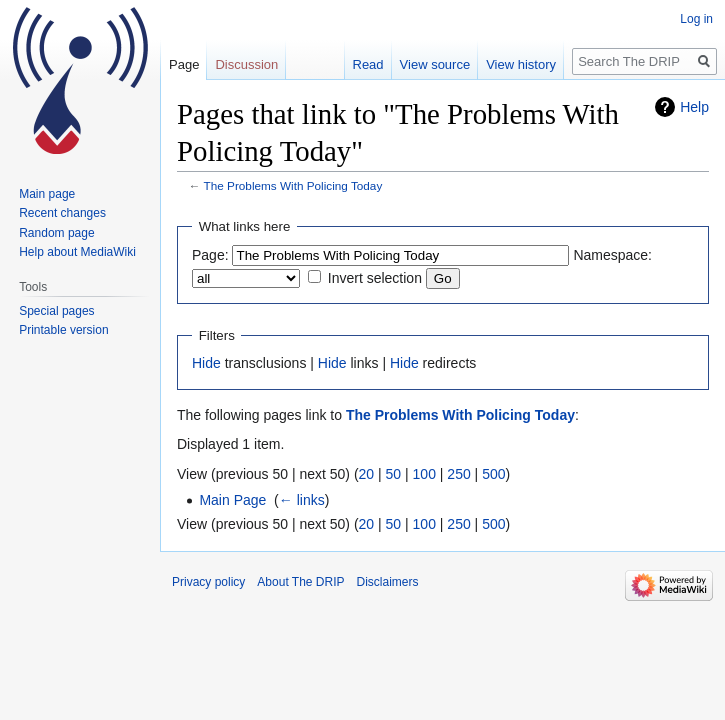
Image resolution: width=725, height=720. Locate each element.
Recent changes (62, 213)
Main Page (232, 500)
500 (493, 474)
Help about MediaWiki (77, 252)
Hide (206, 363)
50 (394, 474)
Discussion (246, 64)
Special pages (56, 311)
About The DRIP (300, 582)
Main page (47, 194)
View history (521, 64)
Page (184, 64)
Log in (696, 19)
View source (435, 64)
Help (694, 107)
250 (458, 474)
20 (367, 474)
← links (302, 500)
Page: (210, 255)
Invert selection (375, 278)
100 (424, 474)
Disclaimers (388, 582)
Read (368, 64)
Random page (56, 233)
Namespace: (612, 255)
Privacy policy (208, 582)
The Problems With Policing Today (293, 185)
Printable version (63, 330)
